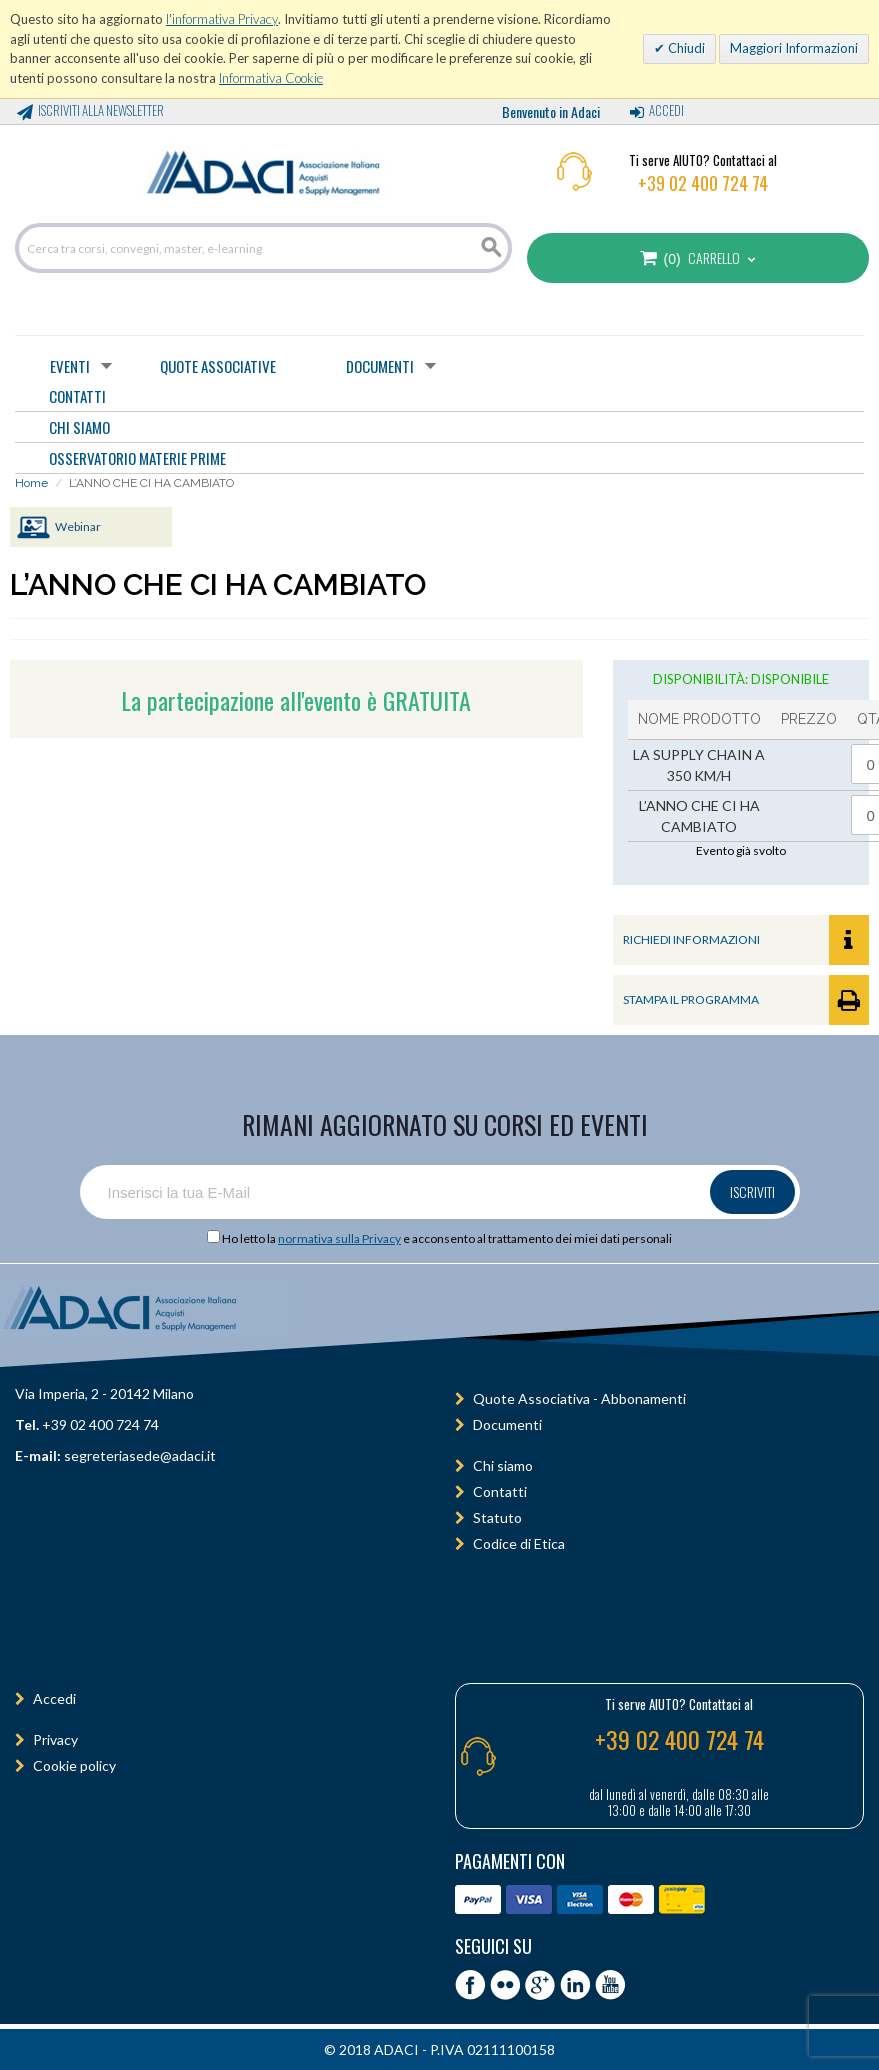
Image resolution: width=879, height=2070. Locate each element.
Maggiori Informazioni (794, 48)
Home (31, 483)
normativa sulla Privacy (339, 1238)
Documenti (380, 366)
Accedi (666, 110)
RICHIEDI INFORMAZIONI (746, 940)
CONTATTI (77, 396)
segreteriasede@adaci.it (140, 1455)
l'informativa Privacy (222, 19)
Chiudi (685, 48)
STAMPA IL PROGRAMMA (746, 1000)
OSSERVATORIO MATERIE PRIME (137, 458)
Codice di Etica (519, 1543)
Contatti (500, 1491)
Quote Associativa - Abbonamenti (579, 1398)
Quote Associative (218, 366)
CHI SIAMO (79, 427)
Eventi (70, 366)
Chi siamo (503, 1465)
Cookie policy (74, 1765)
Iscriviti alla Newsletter (101, 110)
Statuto (497, 1517)
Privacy (55, 1739)
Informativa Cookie (271, 78)
